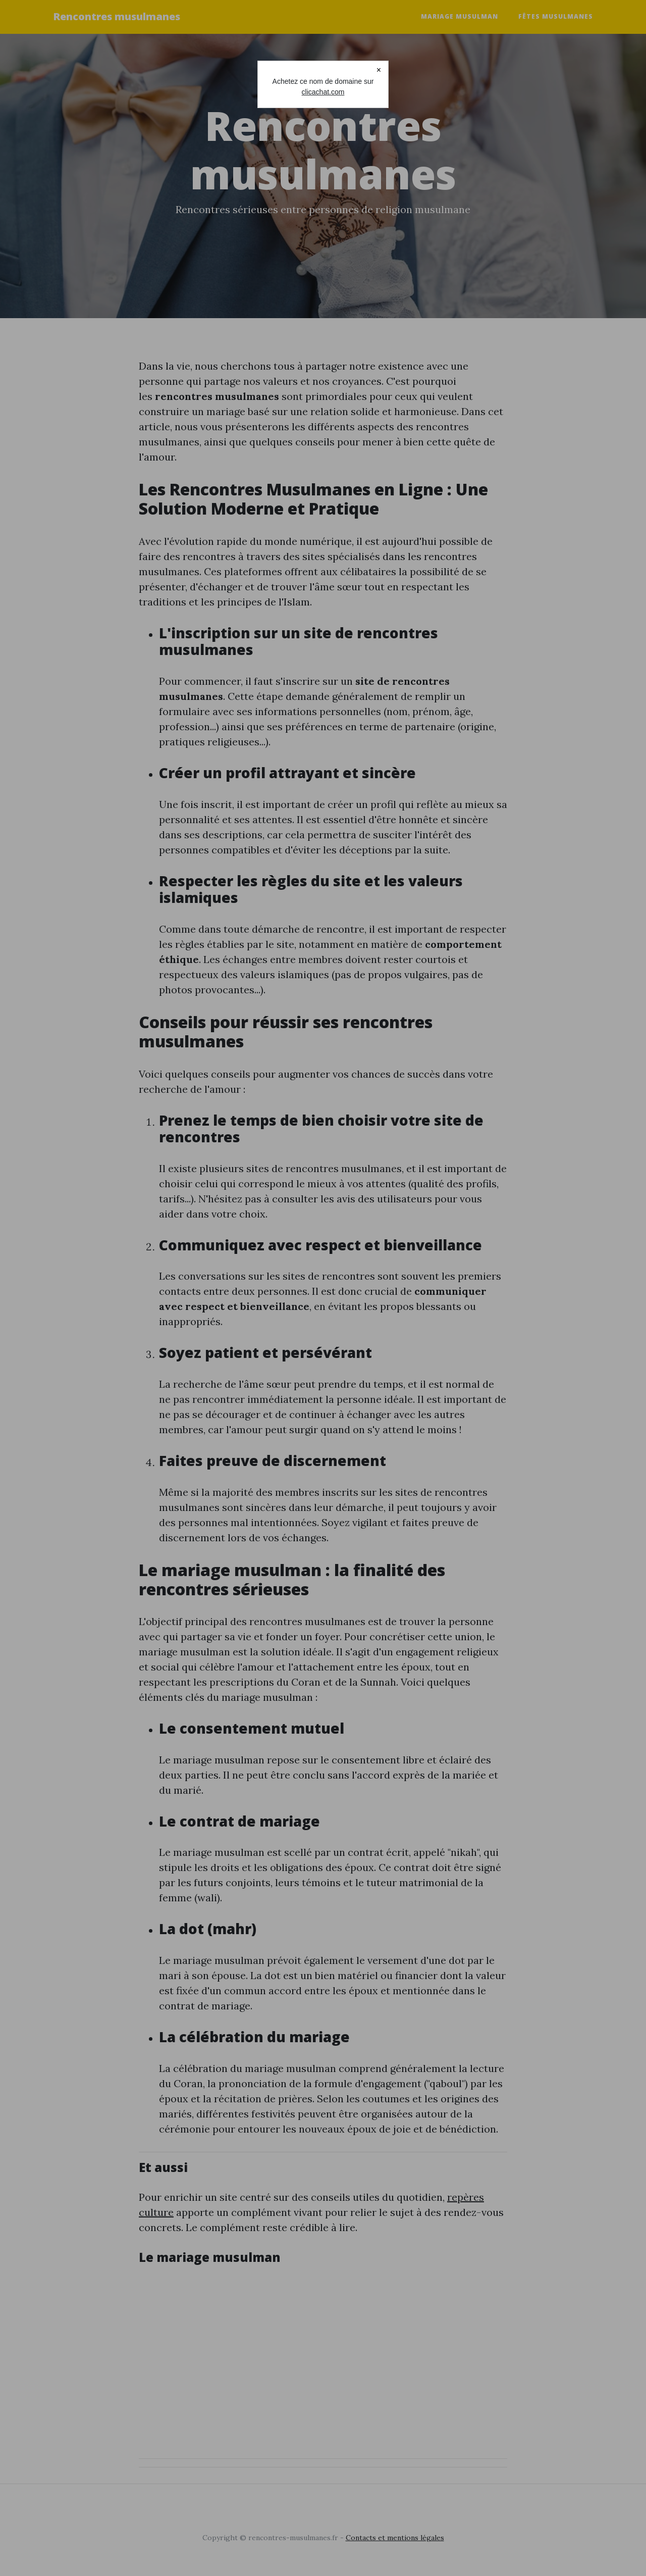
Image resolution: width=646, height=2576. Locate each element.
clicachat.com (323, 92)
